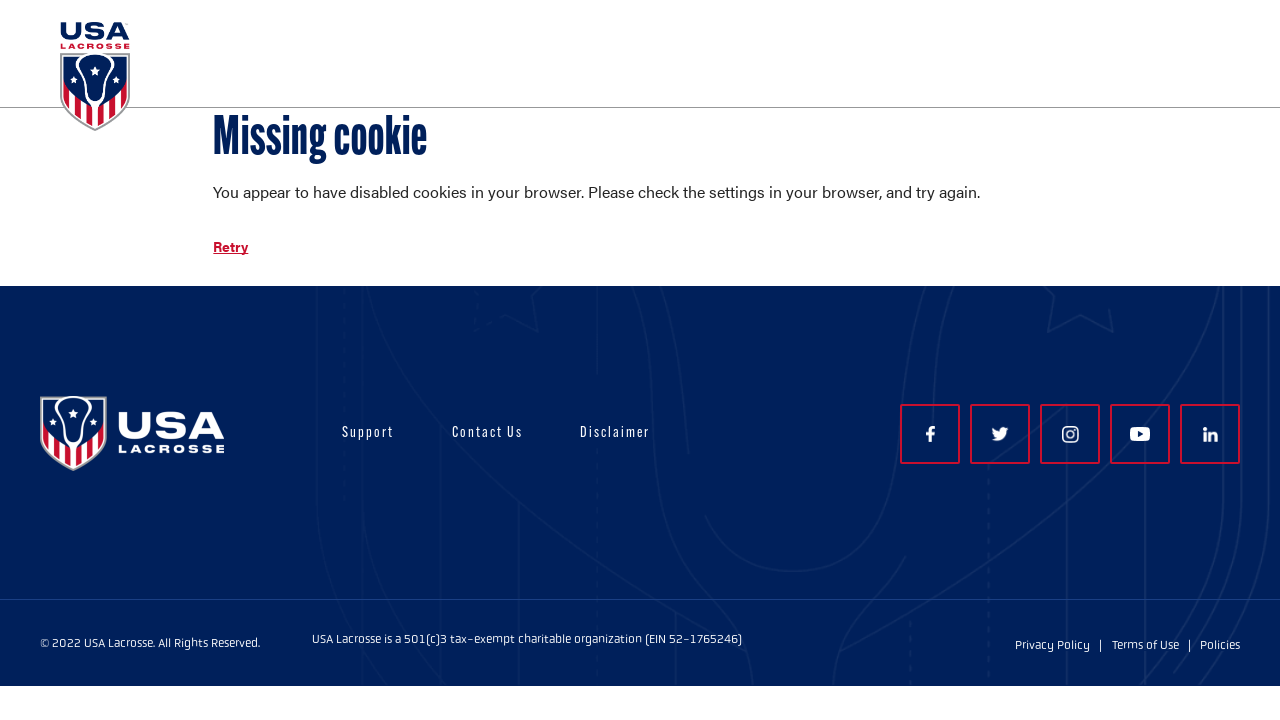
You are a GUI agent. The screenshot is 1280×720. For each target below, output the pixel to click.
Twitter (1000, 434)
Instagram (1070, 434)
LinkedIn (1210, 434)
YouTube (1140, 434)
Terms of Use (1145, 645)
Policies (1220, 645)
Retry (230, 246)
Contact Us (487, 433)
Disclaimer (615, 433)
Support (368, 433)
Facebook (930, 434)
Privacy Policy (1052, 645)
